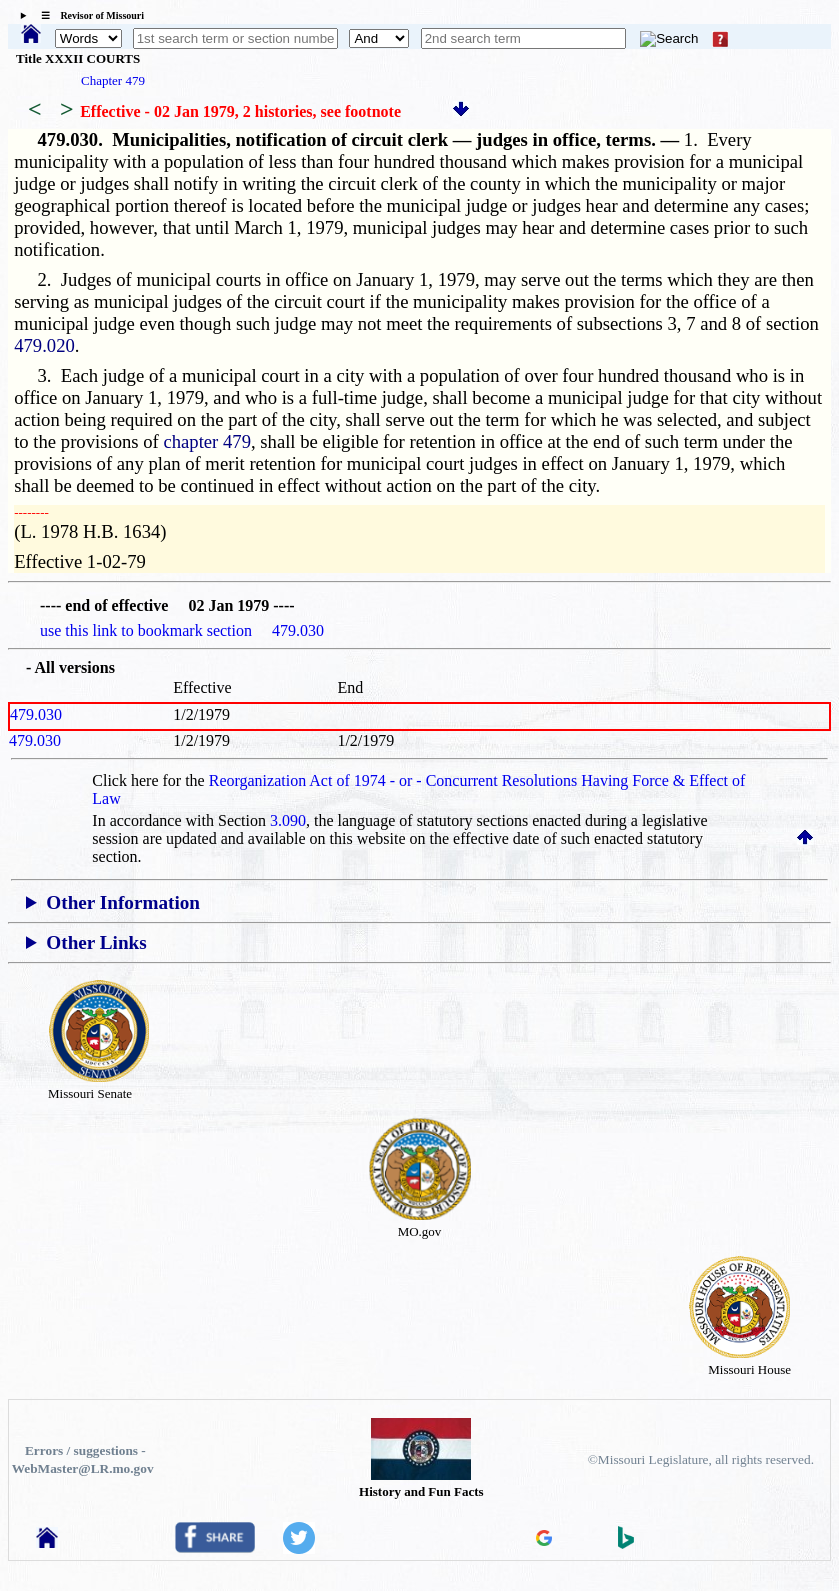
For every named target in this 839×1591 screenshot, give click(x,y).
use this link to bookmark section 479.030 (182, 630)
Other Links (96, 942)
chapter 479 (207, 441)
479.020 (44, 345)
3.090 (288, 820)
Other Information (123, 902)
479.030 (36, 714)
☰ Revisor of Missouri (87, 15)
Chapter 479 (113, 80)
